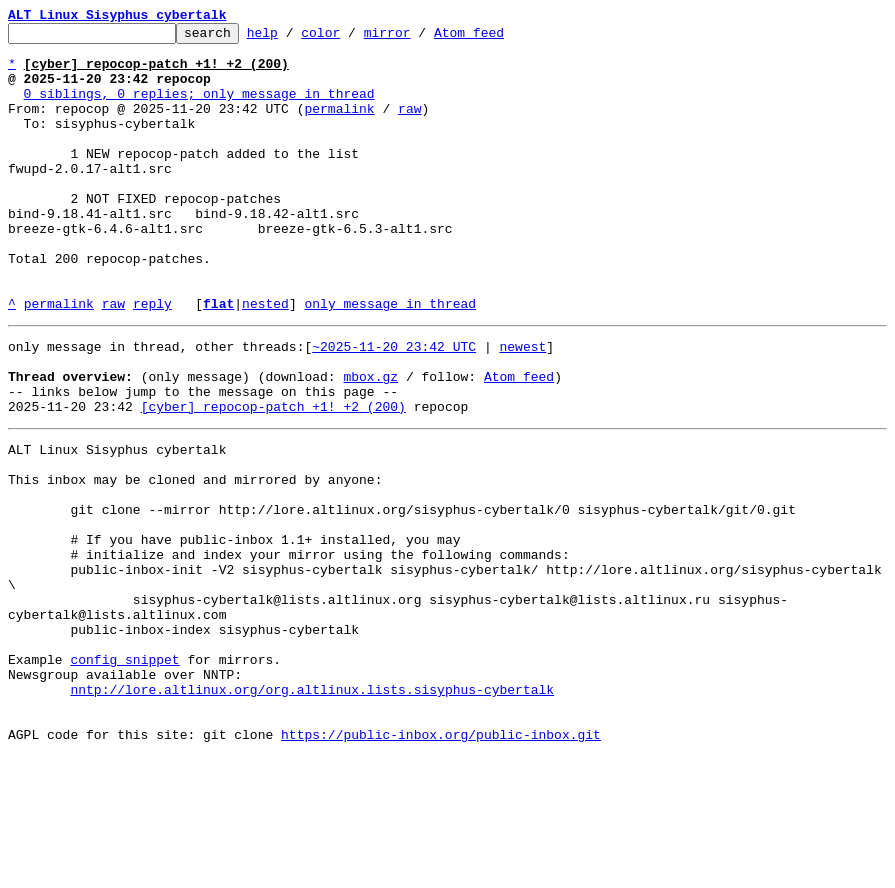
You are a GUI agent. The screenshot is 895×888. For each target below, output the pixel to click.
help (293, 38)
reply (152, 360)
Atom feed (500, 38)
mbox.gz (370, 442)
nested (265, 360)
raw (409, 126)
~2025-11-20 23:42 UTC (394, 406)
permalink (339, 126)
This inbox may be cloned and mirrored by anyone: (195, 560)
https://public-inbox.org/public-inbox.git (441, 866)
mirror (418, 38)
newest (522, 406)
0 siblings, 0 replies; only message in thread (199, 108)
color (351, 38)
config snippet (124, 776)
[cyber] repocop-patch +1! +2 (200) (273, 478)
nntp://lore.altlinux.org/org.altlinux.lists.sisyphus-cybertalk (312, 812)
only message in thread (390, 360)
